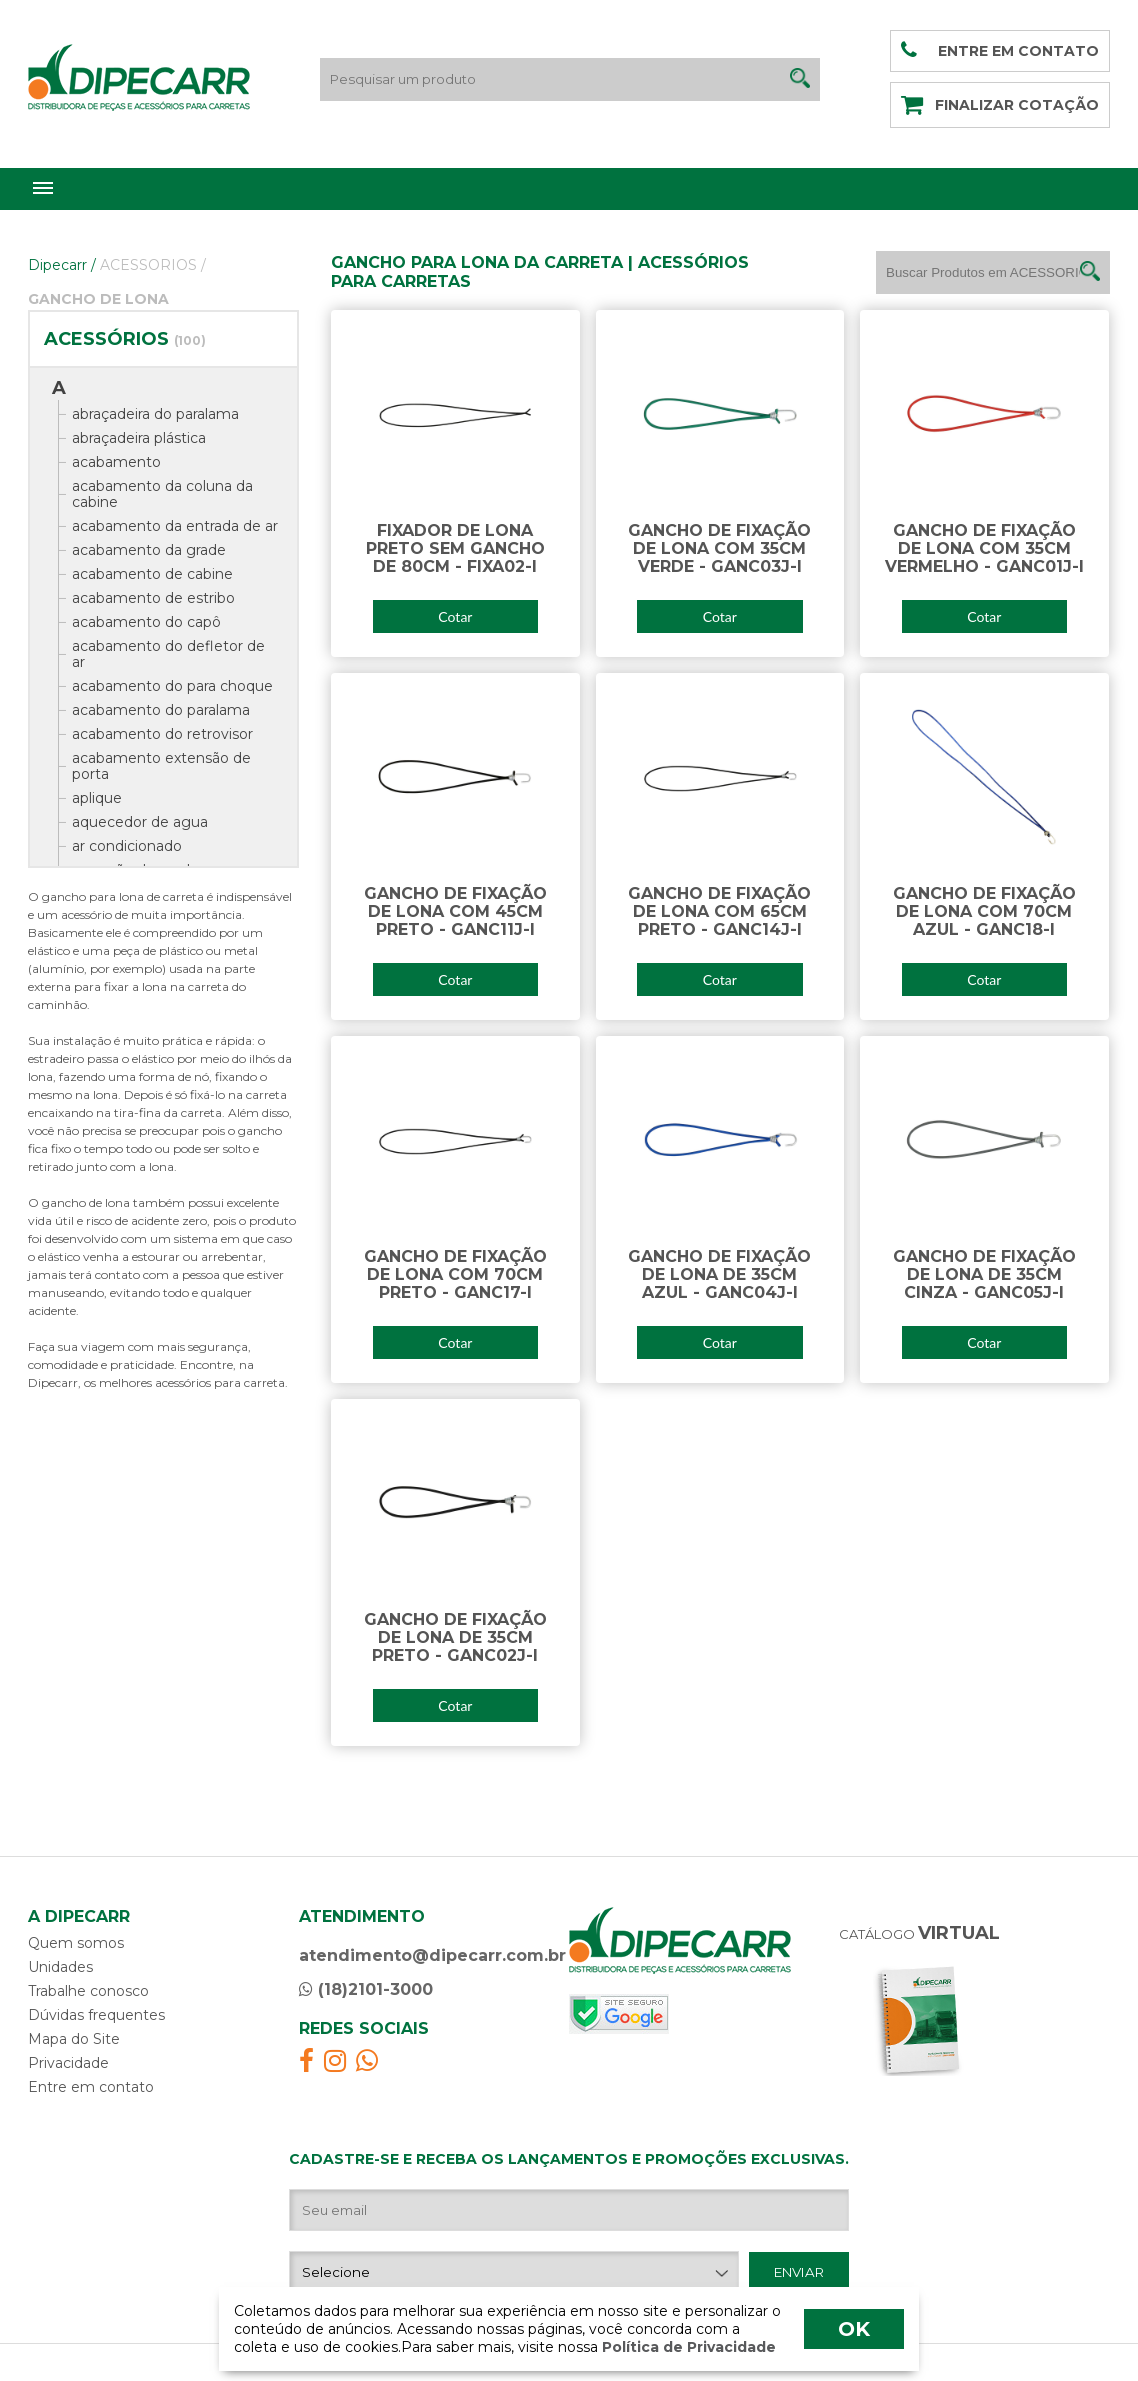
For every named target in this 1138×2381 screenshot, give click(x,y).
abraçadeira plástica (139, 438)
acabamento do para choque (172, 686)
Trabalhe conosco (88, 1991)
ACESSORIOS (153, 265)
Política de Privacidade (687, 2347)
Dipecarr (62, 265)
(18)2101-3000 (366, 1989)
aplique (97, 798)
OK (854, 2329)
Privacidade (68, 2063)
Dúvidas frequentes (96, 2015)
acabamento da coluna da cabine (162, 494)
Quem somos (76, 1943)
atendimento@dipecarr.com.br (432, 1955)
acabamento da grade (149, 550)
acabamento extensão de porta (161, 766)
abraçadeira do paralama (155, 414)
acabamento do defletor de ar (168, 654)
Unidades (60, 1967)
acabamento (116, 462)
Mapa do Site (74, 2039)
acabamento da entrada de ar (175, 526)
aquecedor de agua (140, 822)
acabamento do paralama (161, 710)
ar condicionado (127, 846)
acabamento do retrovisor (162, 734)
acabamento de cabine (152, 574)
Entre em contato (91, 2087)
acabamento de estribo (153, 598)
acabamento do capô (146, 622)
